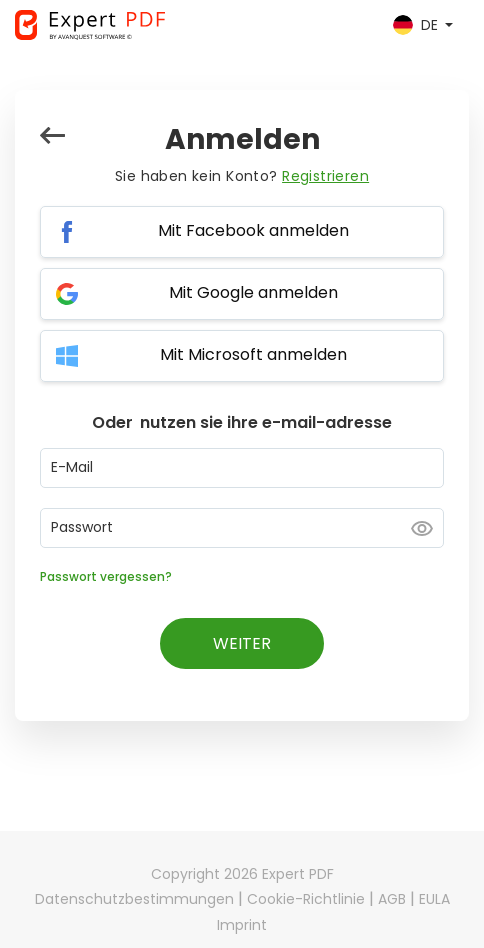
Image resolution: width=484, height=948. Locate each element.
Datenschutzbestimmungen (134, 899)
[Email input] (242, 468)
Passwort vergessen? (106, 576)
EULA (434, 899)
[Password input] (242, 528)
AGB (392, 899)
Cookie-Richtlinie (306, 899)
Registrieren (325, 176)
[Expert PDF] (90, 25)
